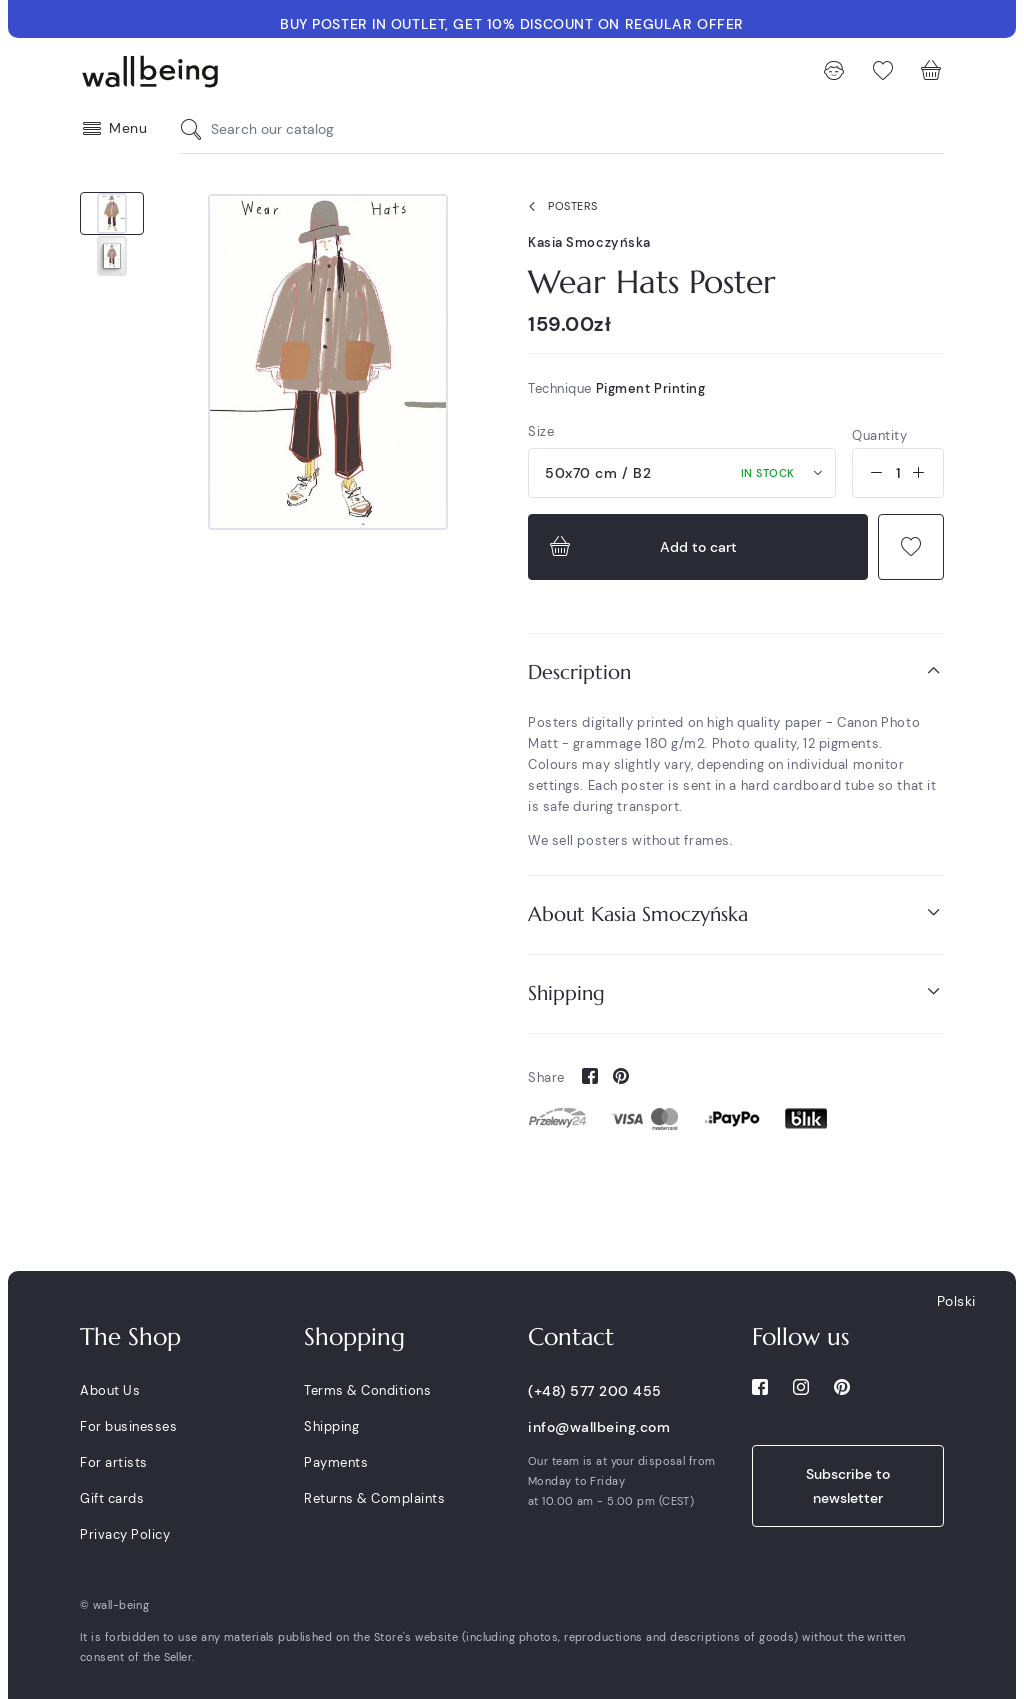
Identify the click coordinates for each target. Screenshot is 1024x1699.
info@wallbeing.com (599, 1427)
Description (736, 671)
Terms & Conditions (367, 1390)
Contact (571, 1337)
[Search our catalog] (196, 129)
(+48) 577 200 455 (595, 1391)
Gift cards (112, 1498)
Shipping (736, 992)
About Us (110, 1390)
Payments (336, 1462)
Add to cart (641, 547)
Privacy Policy (125, 1534)
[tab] (736, 672)
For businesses (128, 1426)
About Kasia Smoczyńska (736, 913)
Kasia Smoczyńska (589, 242)
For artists (114, 1462)
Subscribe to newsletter (848, 1486)
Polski (956, 1301)
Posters (559, 207)
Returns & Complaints (374, 1498)
